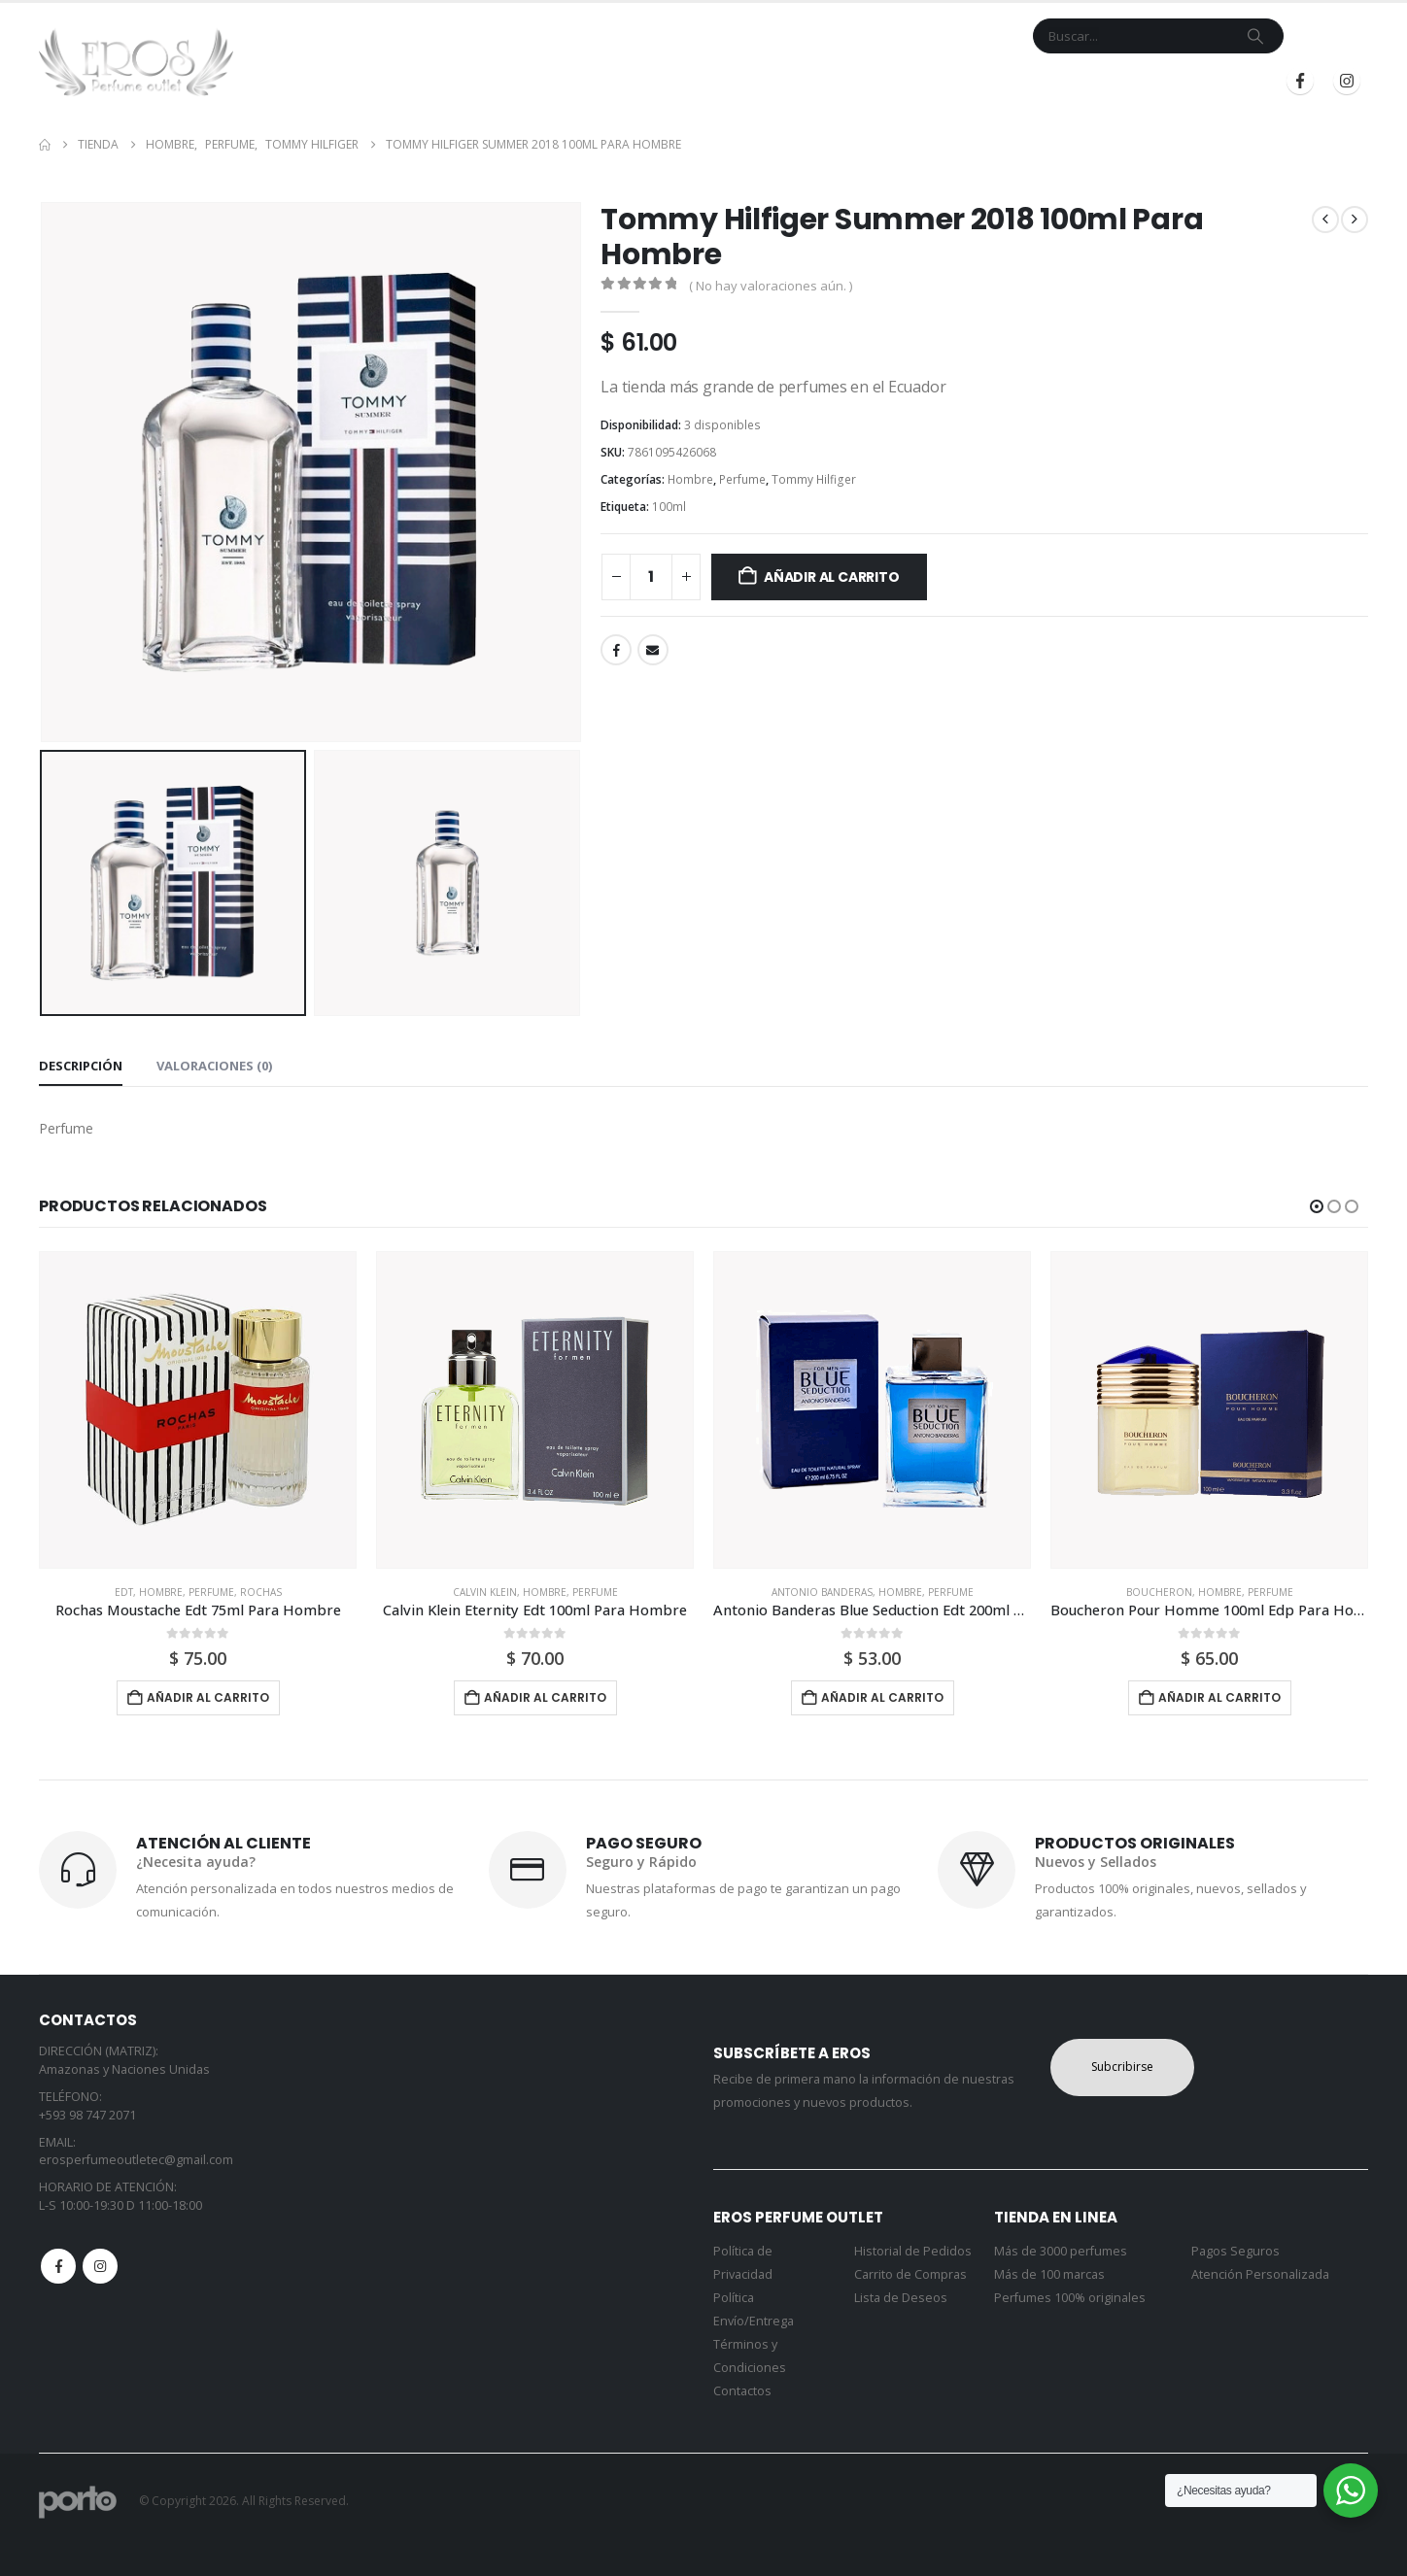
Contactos (742, 2391)
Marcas (725, 81)
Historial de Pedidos (913, 2251)
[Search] (1255, 35)
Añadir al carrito (831, 577)
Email (653, 649)
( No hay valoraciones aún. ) (770, 285)
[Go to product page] (198, 1410)
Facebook (616, 649)
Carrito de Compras (910, 2274)
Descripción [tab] (80, 1065)
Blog (975, 81)
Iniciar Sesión (1070, 81)
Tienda (645, 81)
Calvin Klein (485, 1592)
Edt (124, 1592)
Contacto (819, 81)
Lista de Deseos (900, 2297)
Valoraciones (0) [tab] (214, 1065)
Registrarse (1201, 81)
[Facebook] (1300, 80)
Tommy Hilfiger (814, 479)
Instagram (100, 2266)
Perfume (742, 479)
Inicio (584, 81)
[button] (1316, 1206)
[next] (1354, 219)
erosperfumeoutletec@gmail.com (136, 2160)
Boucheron (1159, 1592)
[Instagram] (1346, 80)
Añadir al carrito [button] (208, 1697)
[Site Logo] (136, 62)
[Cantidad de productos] (651, 577)
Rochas (261, 1592)
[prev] (1325, 219)
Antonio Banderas (822, 1592)
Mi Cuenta (906, 81)
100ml (669, 506)
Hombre (690, 479)
